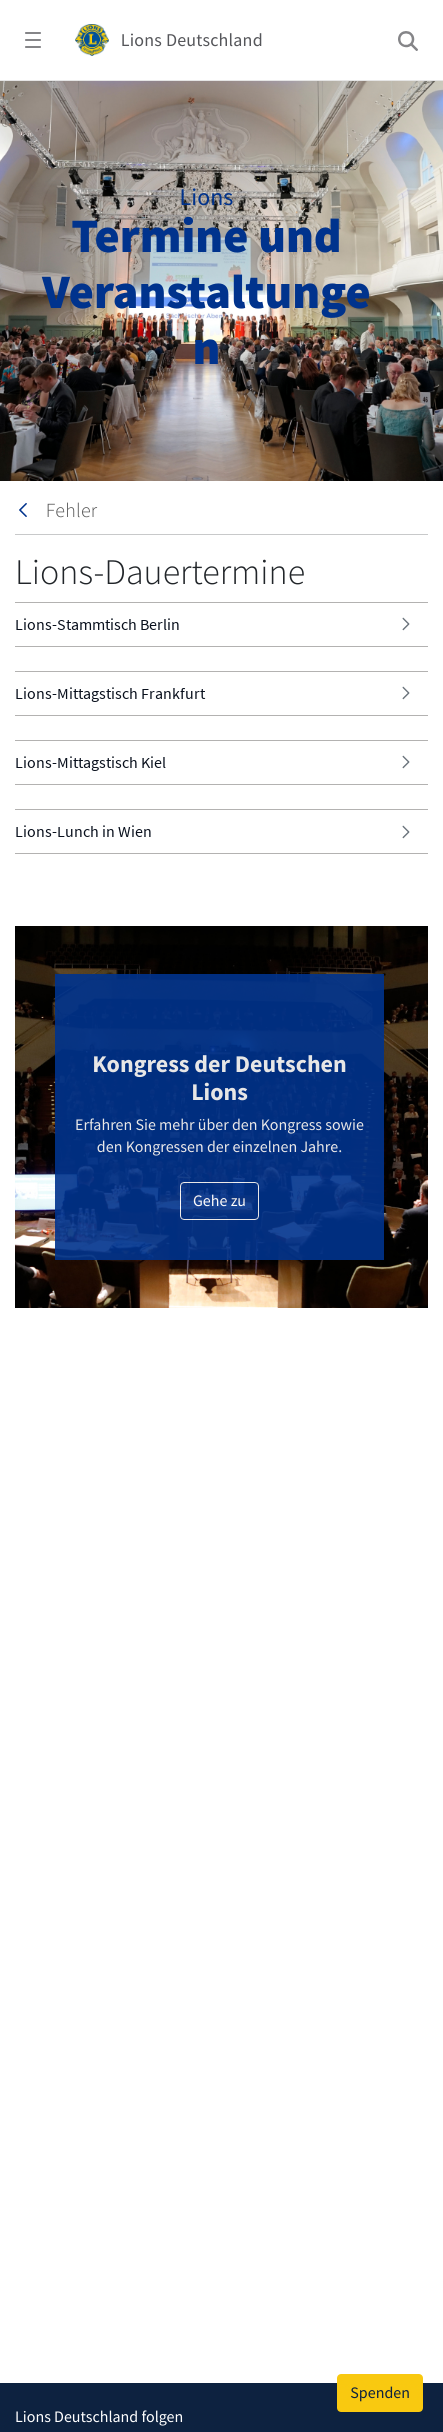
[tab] (221, 624)
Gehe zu (219, 1201)
